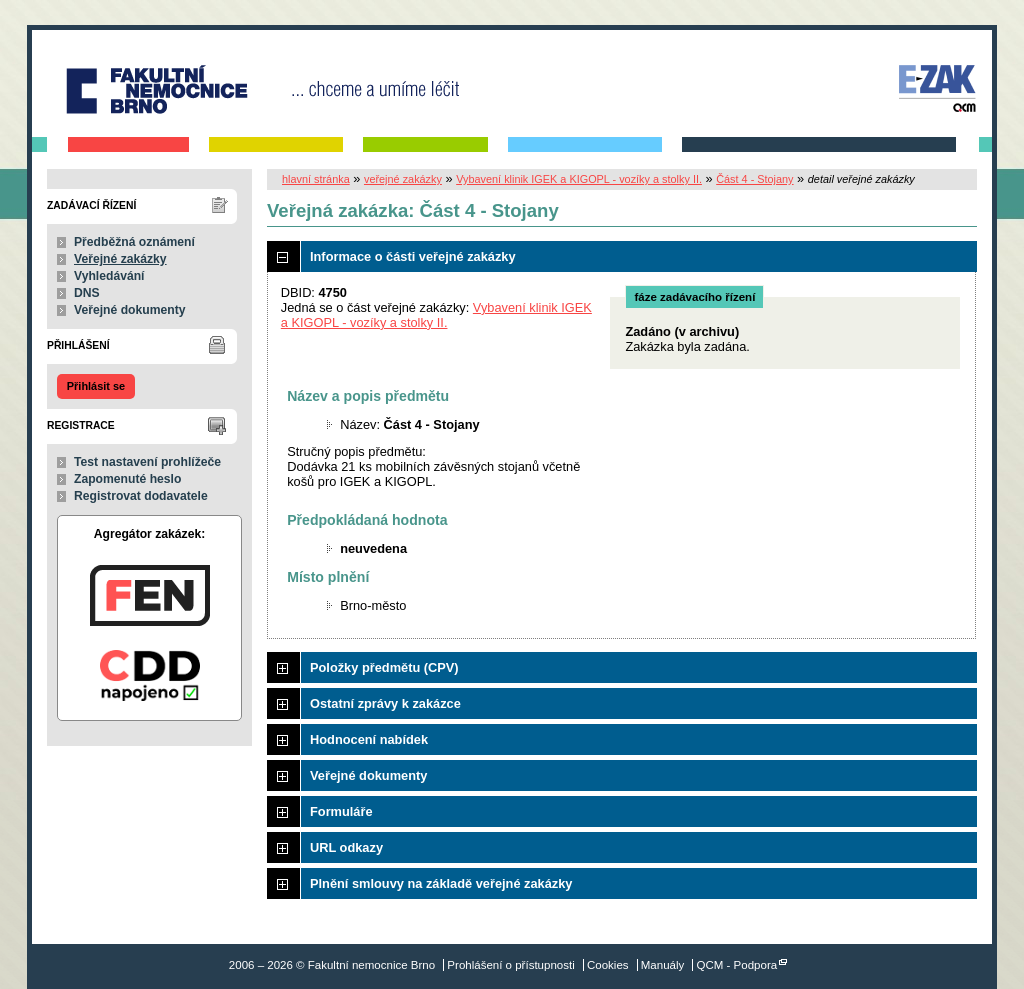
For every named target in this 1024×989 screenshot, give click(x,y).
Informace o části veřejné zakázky (413, 256)
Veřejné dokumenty (129, 310)
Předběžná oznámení (134, 242)
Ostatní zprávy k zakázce (385, 703)
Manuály (663, 965)
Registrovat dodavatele (141, 496)
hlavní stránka (316, 179)
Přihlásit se (96, 386)
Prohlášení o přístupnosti (510, 965)
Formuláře (341, 811)
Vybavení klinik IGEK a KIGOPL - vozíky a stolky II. (579, 179)
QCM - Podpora (737, 965)
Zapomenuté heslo (127, 479)
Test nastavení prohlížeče (147, 462)
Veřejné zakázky (120, 259)
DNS (87, 293)
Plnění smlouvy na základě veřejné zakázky (441, 883)
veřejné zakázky (403, 179)
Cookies (608, 965)
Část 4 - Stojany (754, 179)
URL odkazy (346, 847)
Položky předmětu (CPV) (384, 667)
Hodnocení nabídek (369, 739)
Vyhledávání (109, 276)
